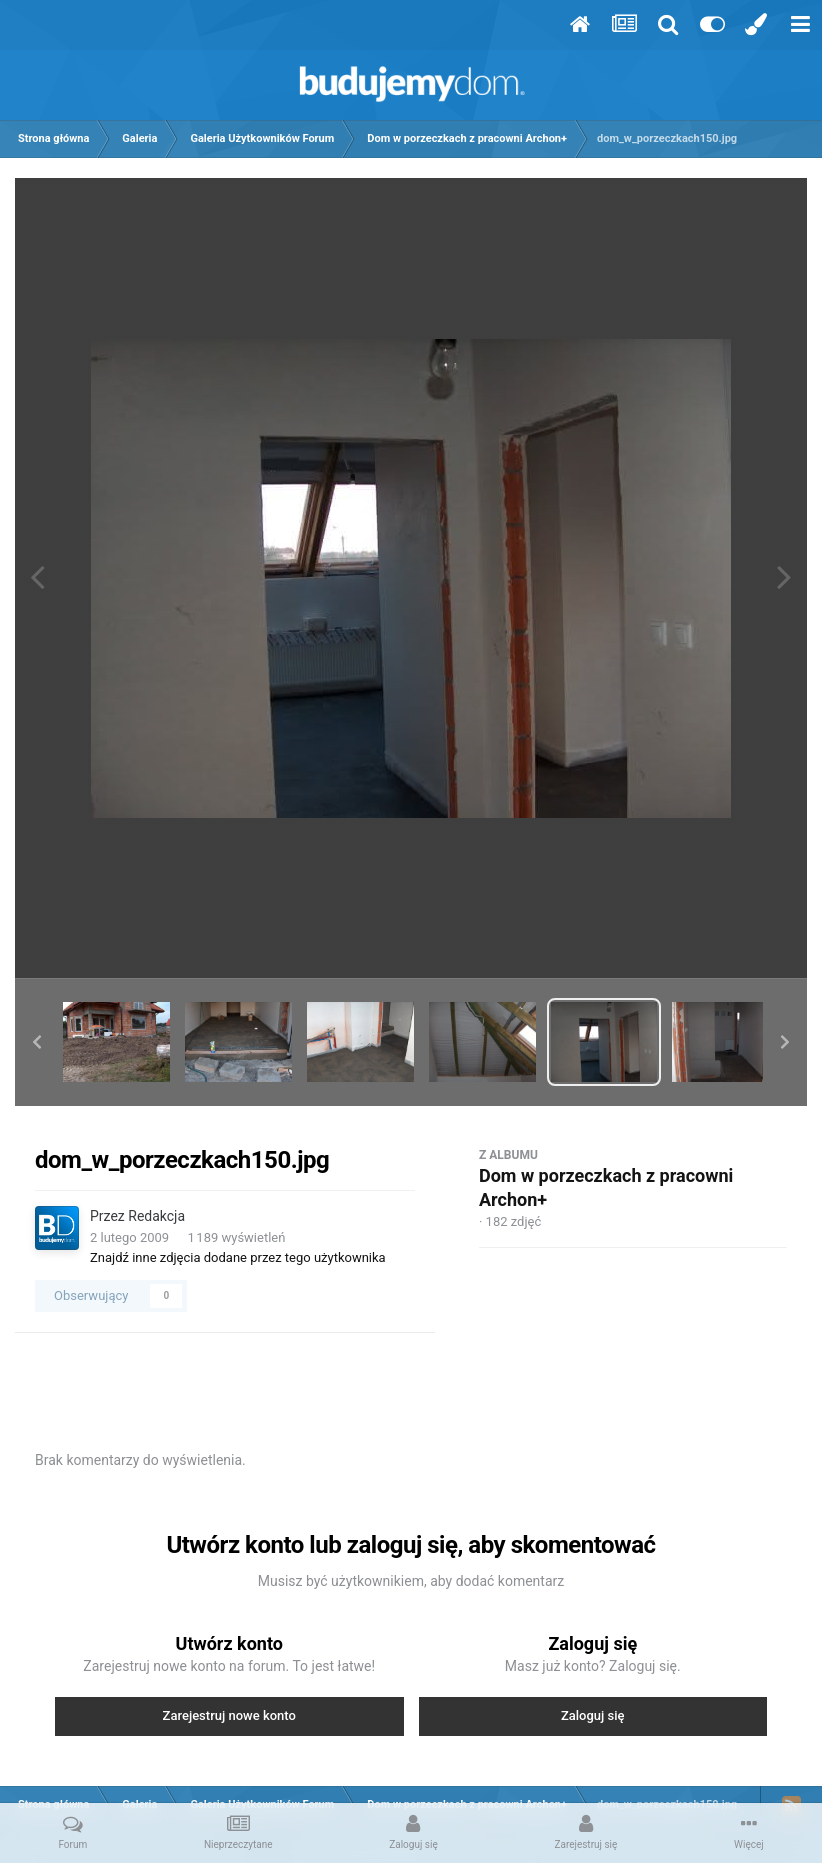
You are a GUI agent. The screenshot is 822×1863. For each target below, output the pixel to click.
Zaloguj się (593, 1715)
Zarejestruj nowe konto (229, 1715)
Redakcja (156, 1216)
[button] (37, 1042)
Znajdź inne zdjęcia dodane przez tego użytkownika (238, 1257)
